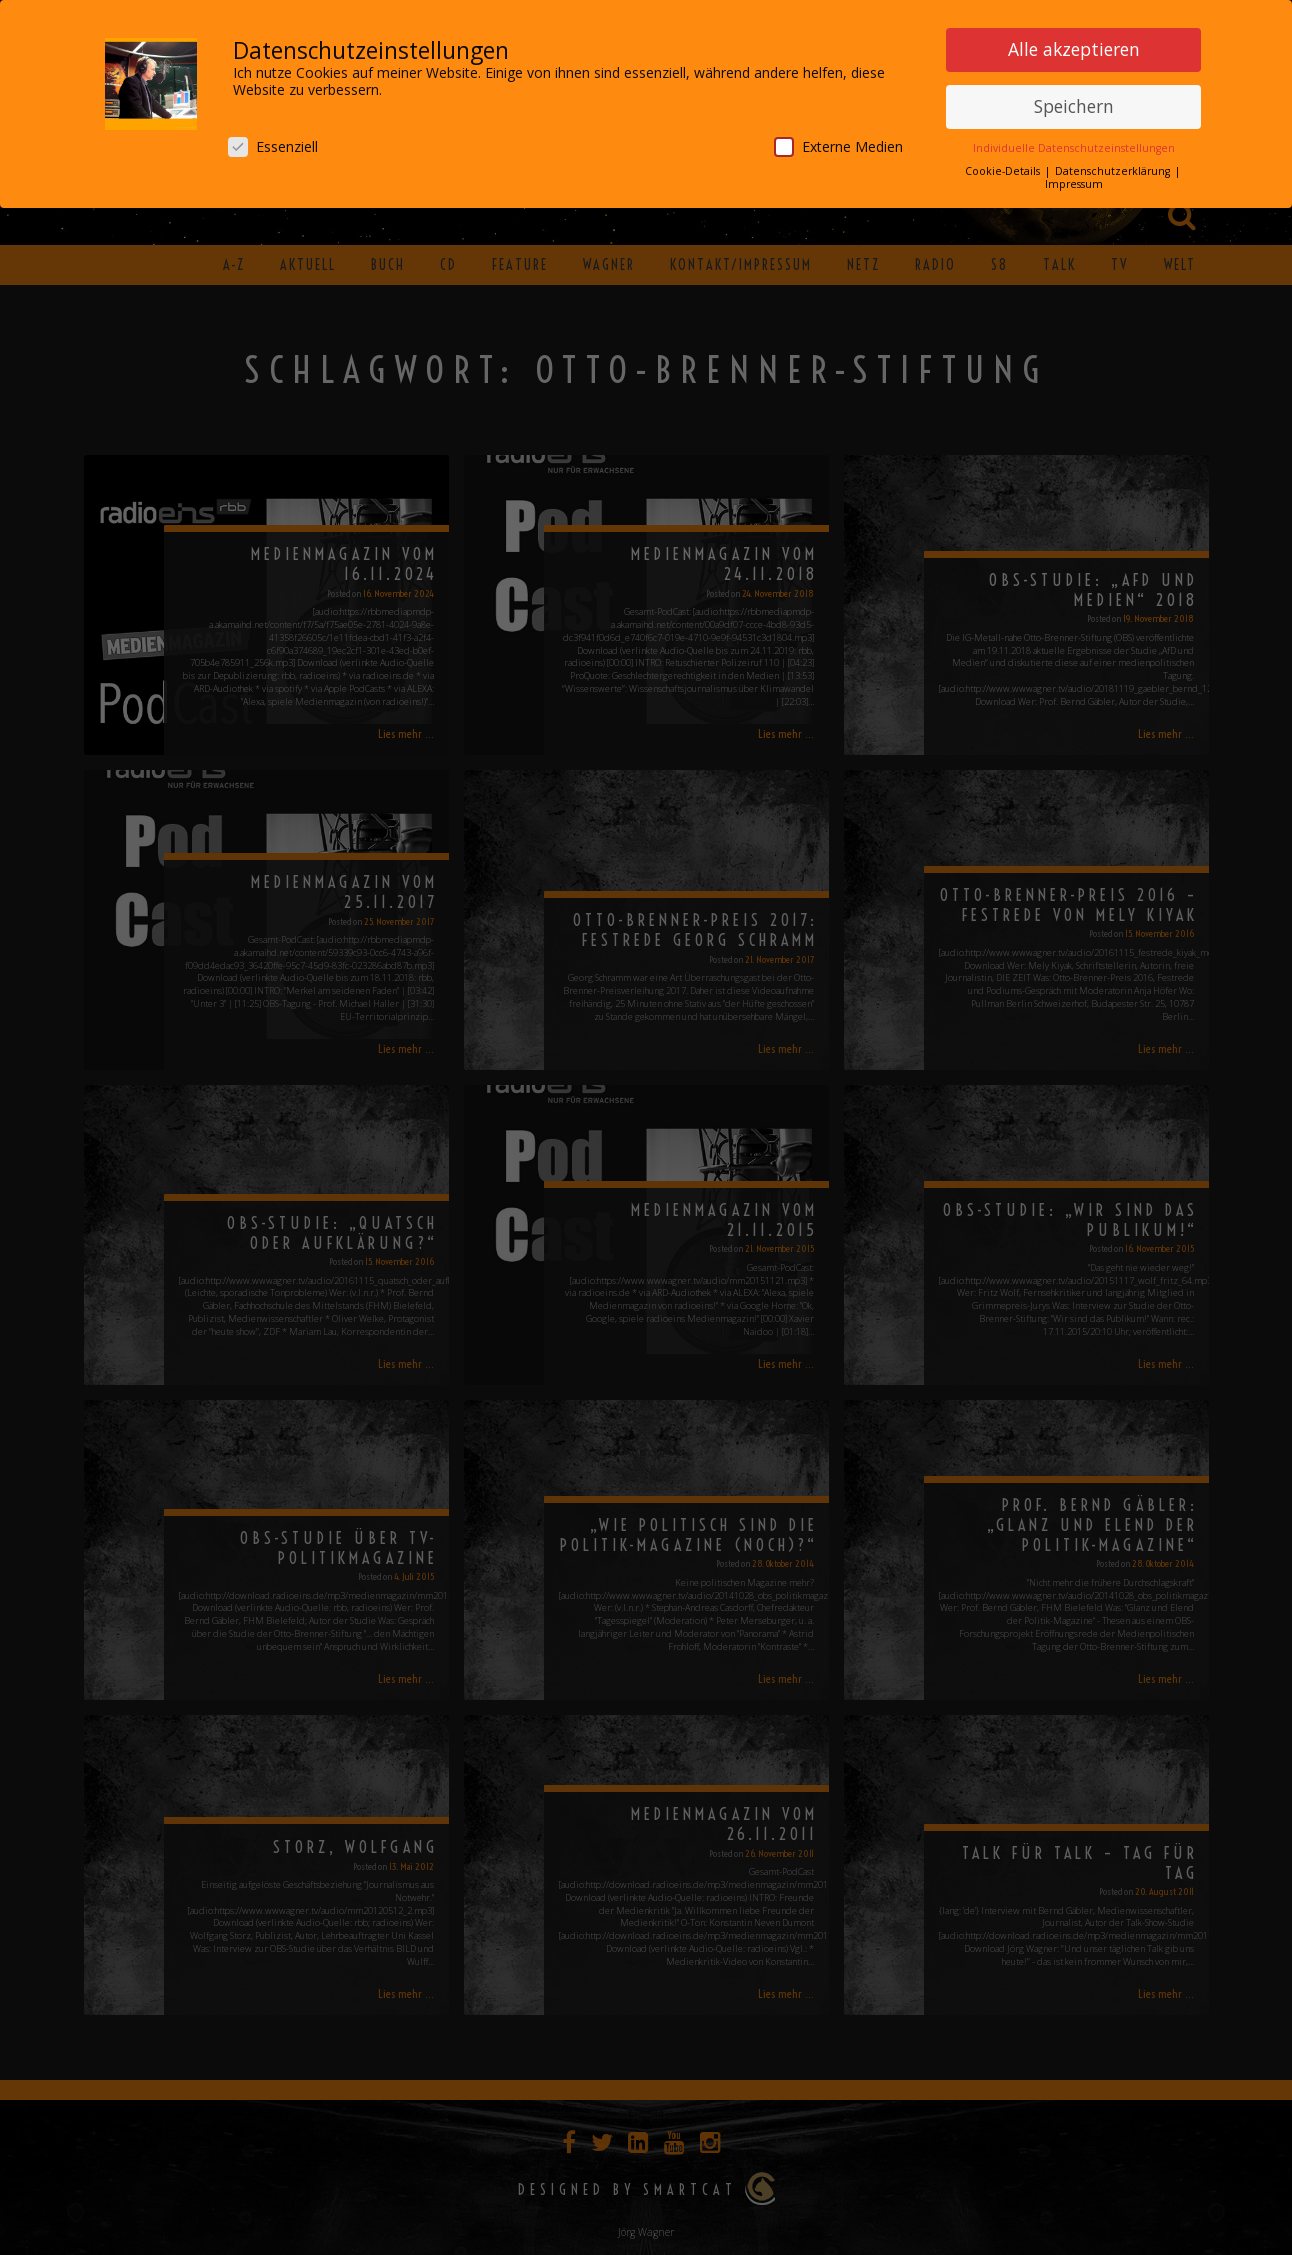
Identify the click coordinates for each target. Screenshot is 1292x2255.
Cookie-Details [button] (1004, 169)
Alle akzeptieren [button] (1074, 48)
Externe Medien (838, 144)
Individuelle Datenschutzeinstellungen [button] (1074, 146)
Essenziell (273, 144)
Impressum (1074, 182)
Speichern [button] (1074, 104)
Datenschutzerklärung (1114, 169)
